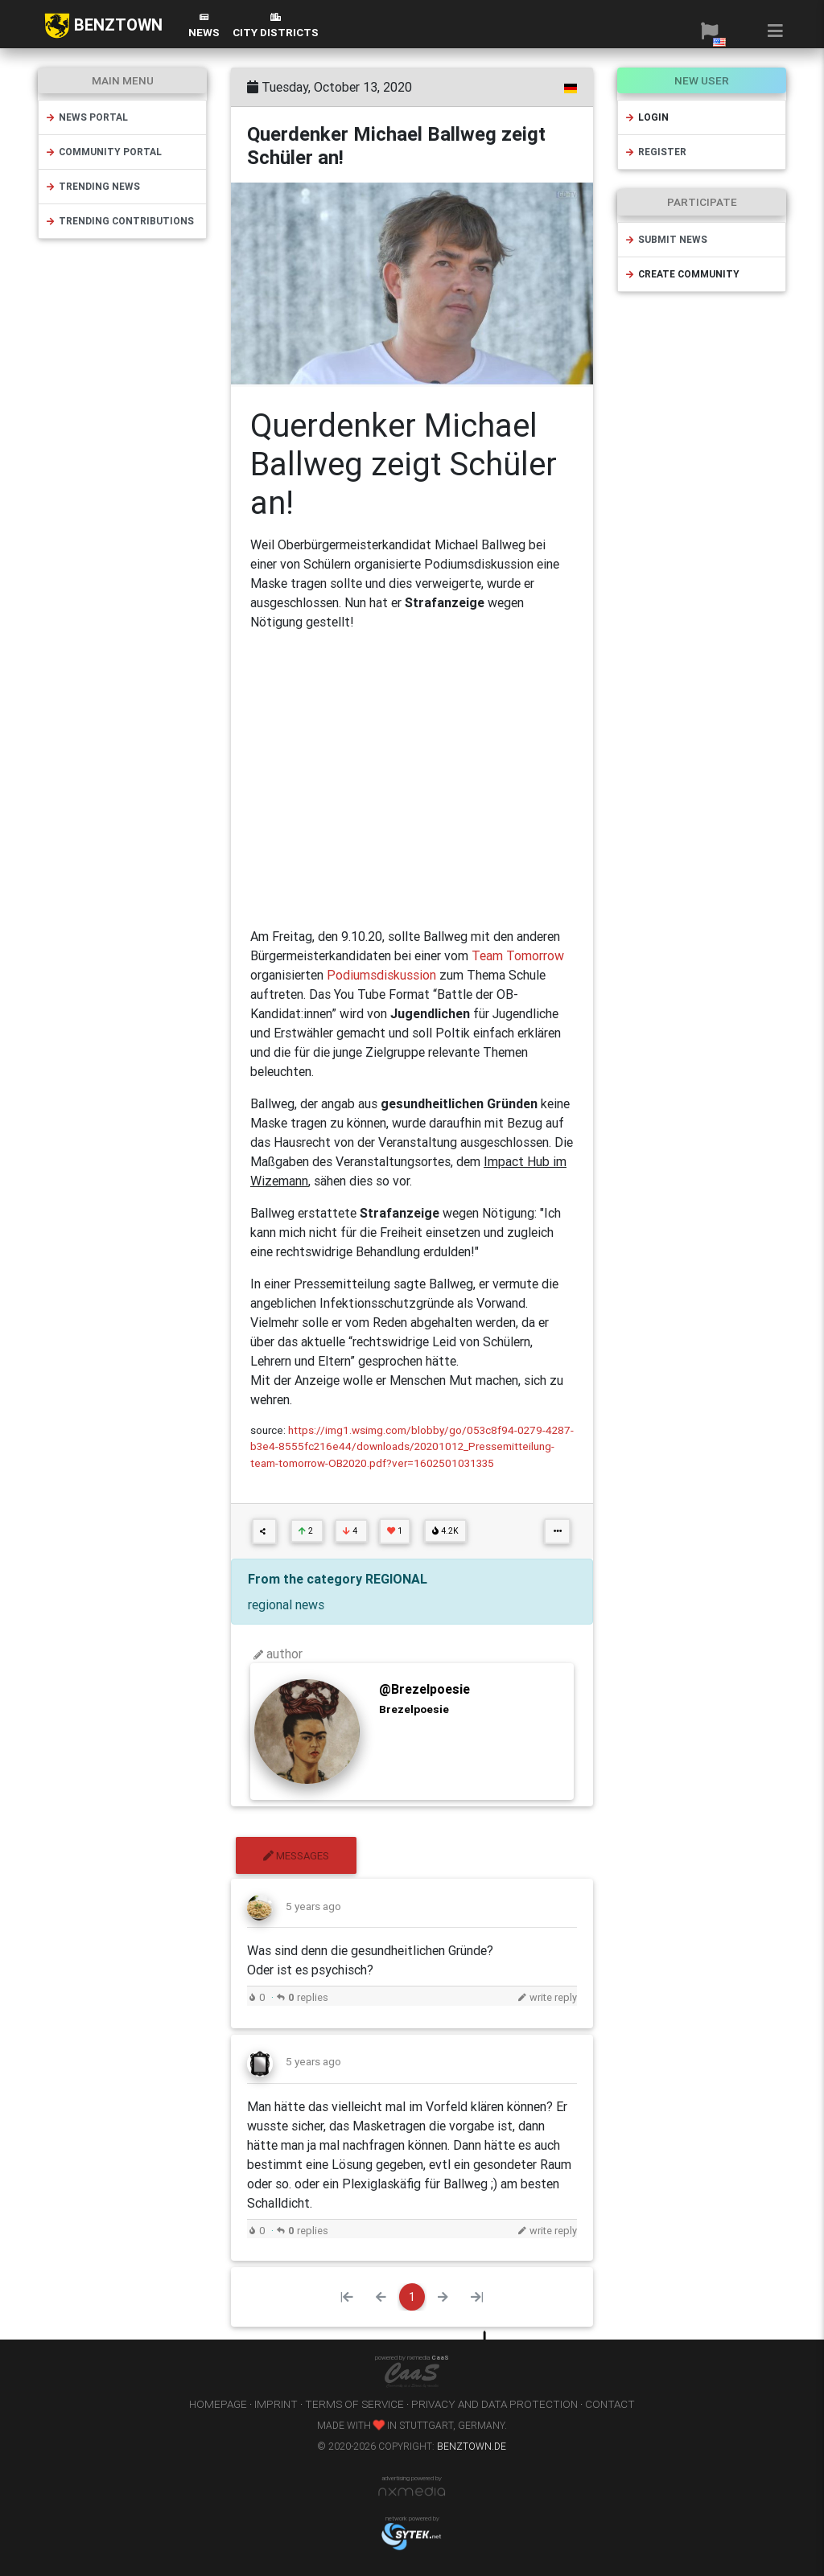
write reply (547, 1997)
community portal (103, 152)
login (646, 117)
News (204, 26)
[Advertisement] (412, 779)
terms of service (354, 2404)
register (655, 152)
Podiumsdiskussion (383, 975)
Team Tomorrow (516, 955)
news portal (86, 117)
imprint (276, 2404)
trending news (92, 186)
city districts (276, 26)
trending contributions (119, 221)
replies (302, 1997)
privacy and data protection (494, 2404)
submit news (665, 239)
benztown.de (471, 2446)
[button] (709, 30)
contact (610, 2404)
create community (682, 274)
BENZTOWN (103, 26)
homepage (218, 2404)
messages (296, 1856)
